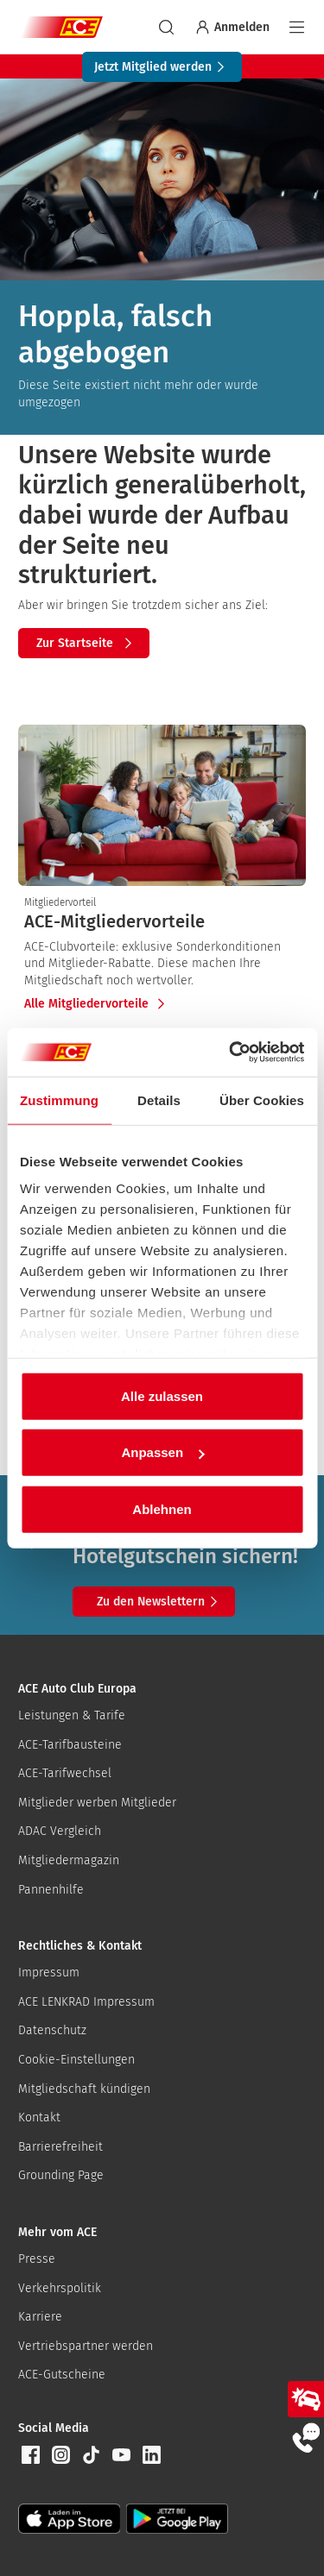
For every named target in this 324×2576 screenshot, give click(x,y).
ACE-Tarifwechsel (64, 1773)
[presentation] (162, 921)
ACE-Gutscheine (61, 2374)
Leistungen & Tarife (71, 1715)
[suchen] (166, 27)
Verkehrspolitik (59, 2288)
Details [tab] (159, 1099)
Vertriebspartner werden (85, 2346)
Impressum (48, 1972)
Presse (36, 2259)
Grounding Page (61, 2175)
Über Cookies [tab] (261, 1099)
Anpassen (162, 1452)
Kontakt (39, 2117)
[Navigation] (297, 27)
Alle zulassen (162, 1395)
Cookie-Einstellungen (76, 2059)
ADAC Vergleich (59, 1831)
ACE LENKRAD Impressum (86, 2002)
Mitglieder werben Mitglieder (97, 1802)
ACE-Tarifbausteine (70, 1744)
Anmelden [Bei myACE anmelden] (232, 27)
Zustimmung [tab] (59, 1099)
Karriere (40, 2316)
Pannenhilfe (51, 1889)
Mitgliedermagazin (68, 1860)
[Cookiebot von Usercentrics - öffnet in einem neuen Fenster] (230, 1052)
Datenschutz (52, 2030)
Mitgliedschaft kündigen (84, 2089)
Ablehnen (161, 1508)
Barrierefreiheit (60, 2146)
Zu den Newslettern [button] (160, 1602)
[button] (30, 2455)
